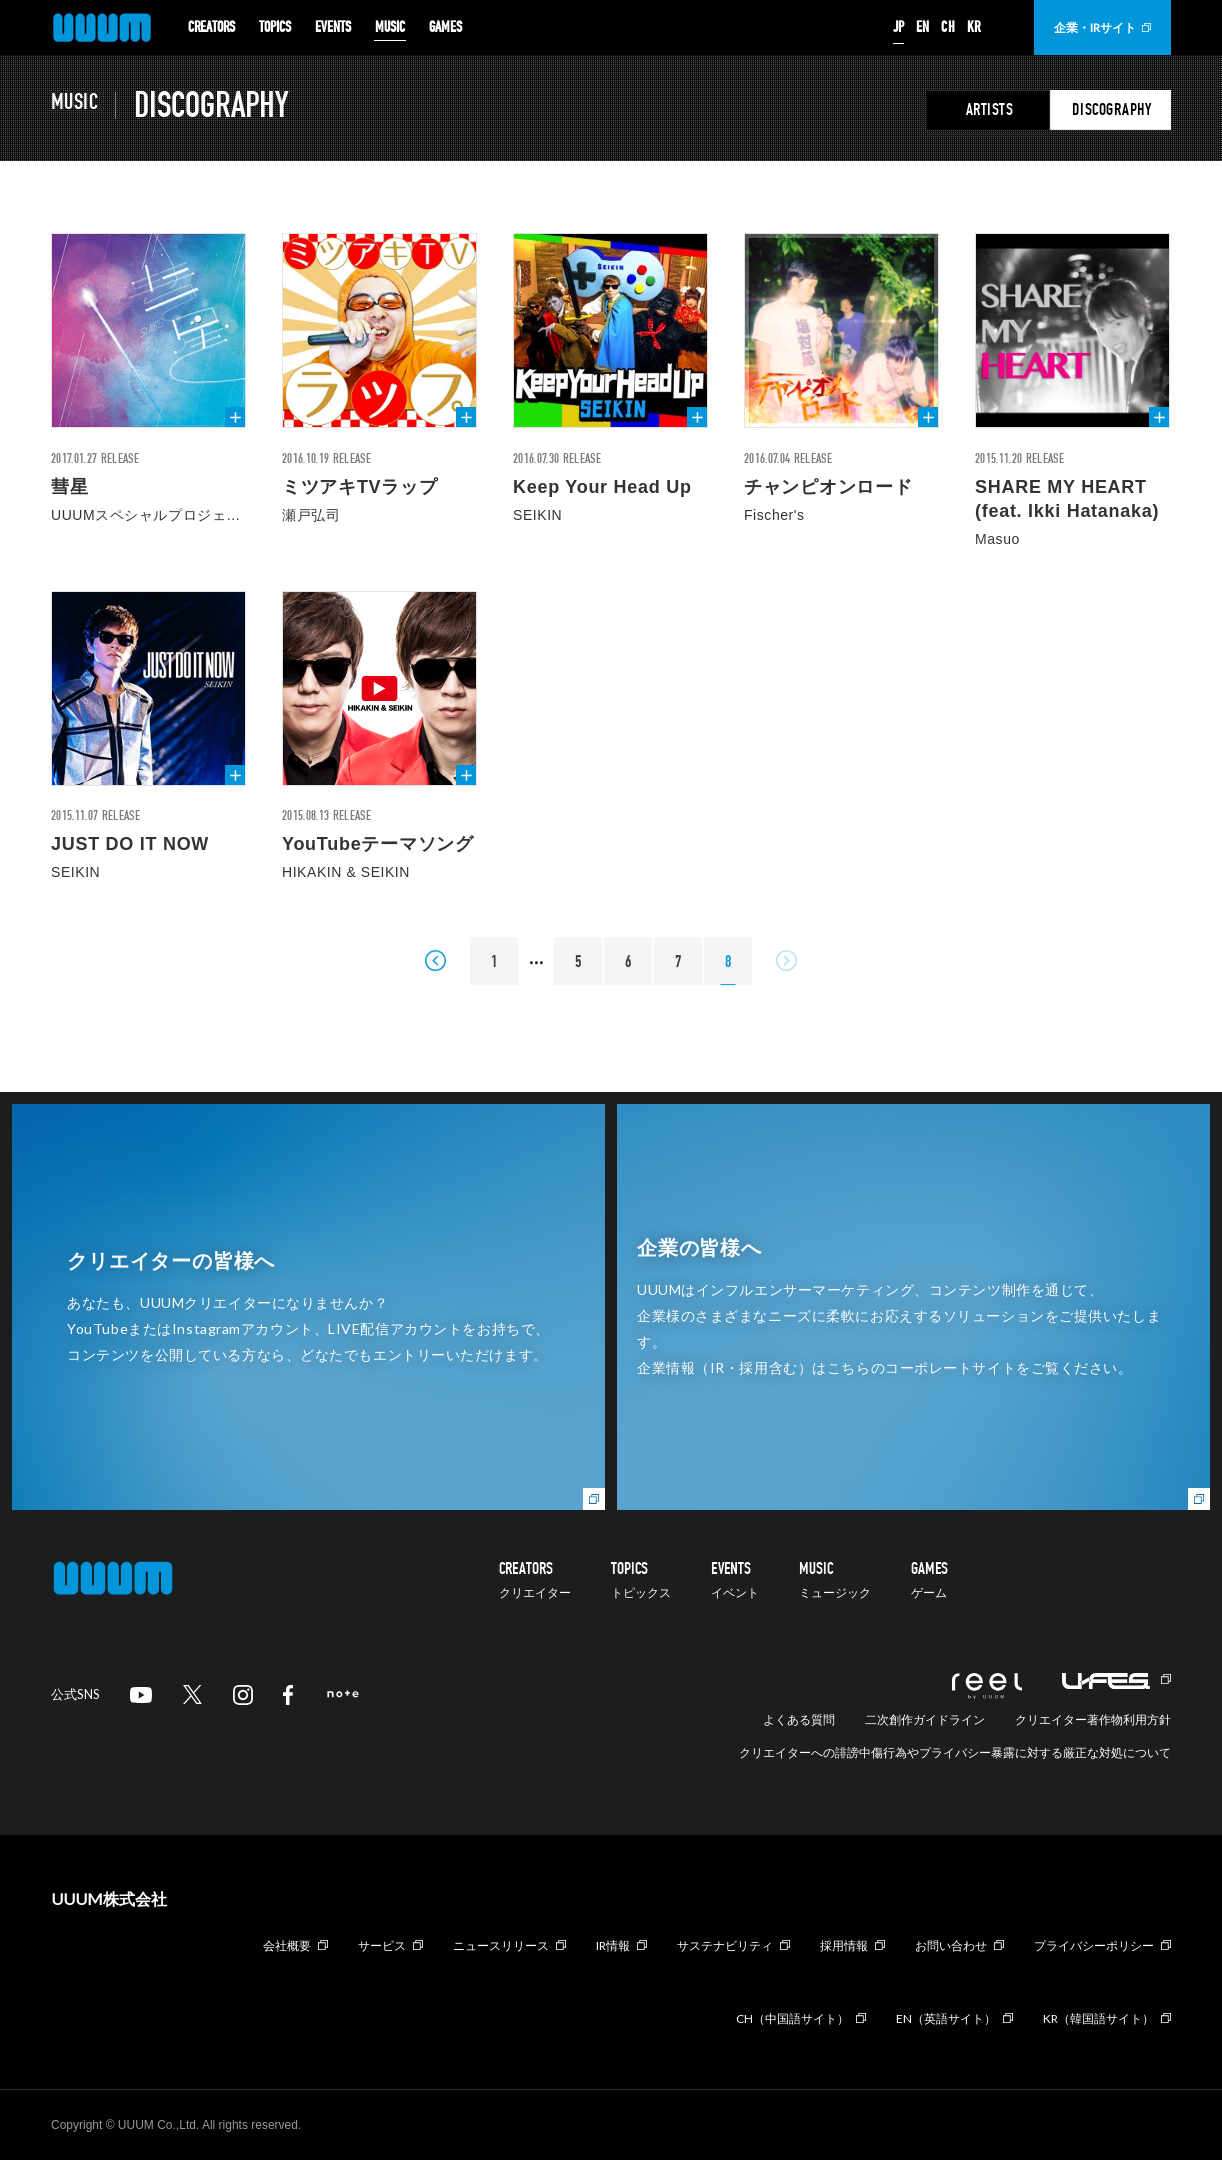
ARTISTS (990, 110)
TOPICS (275, 28)
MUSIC (390, 28)
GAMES (445, 28)
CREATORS (211, 28)
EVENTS (333, 28)
